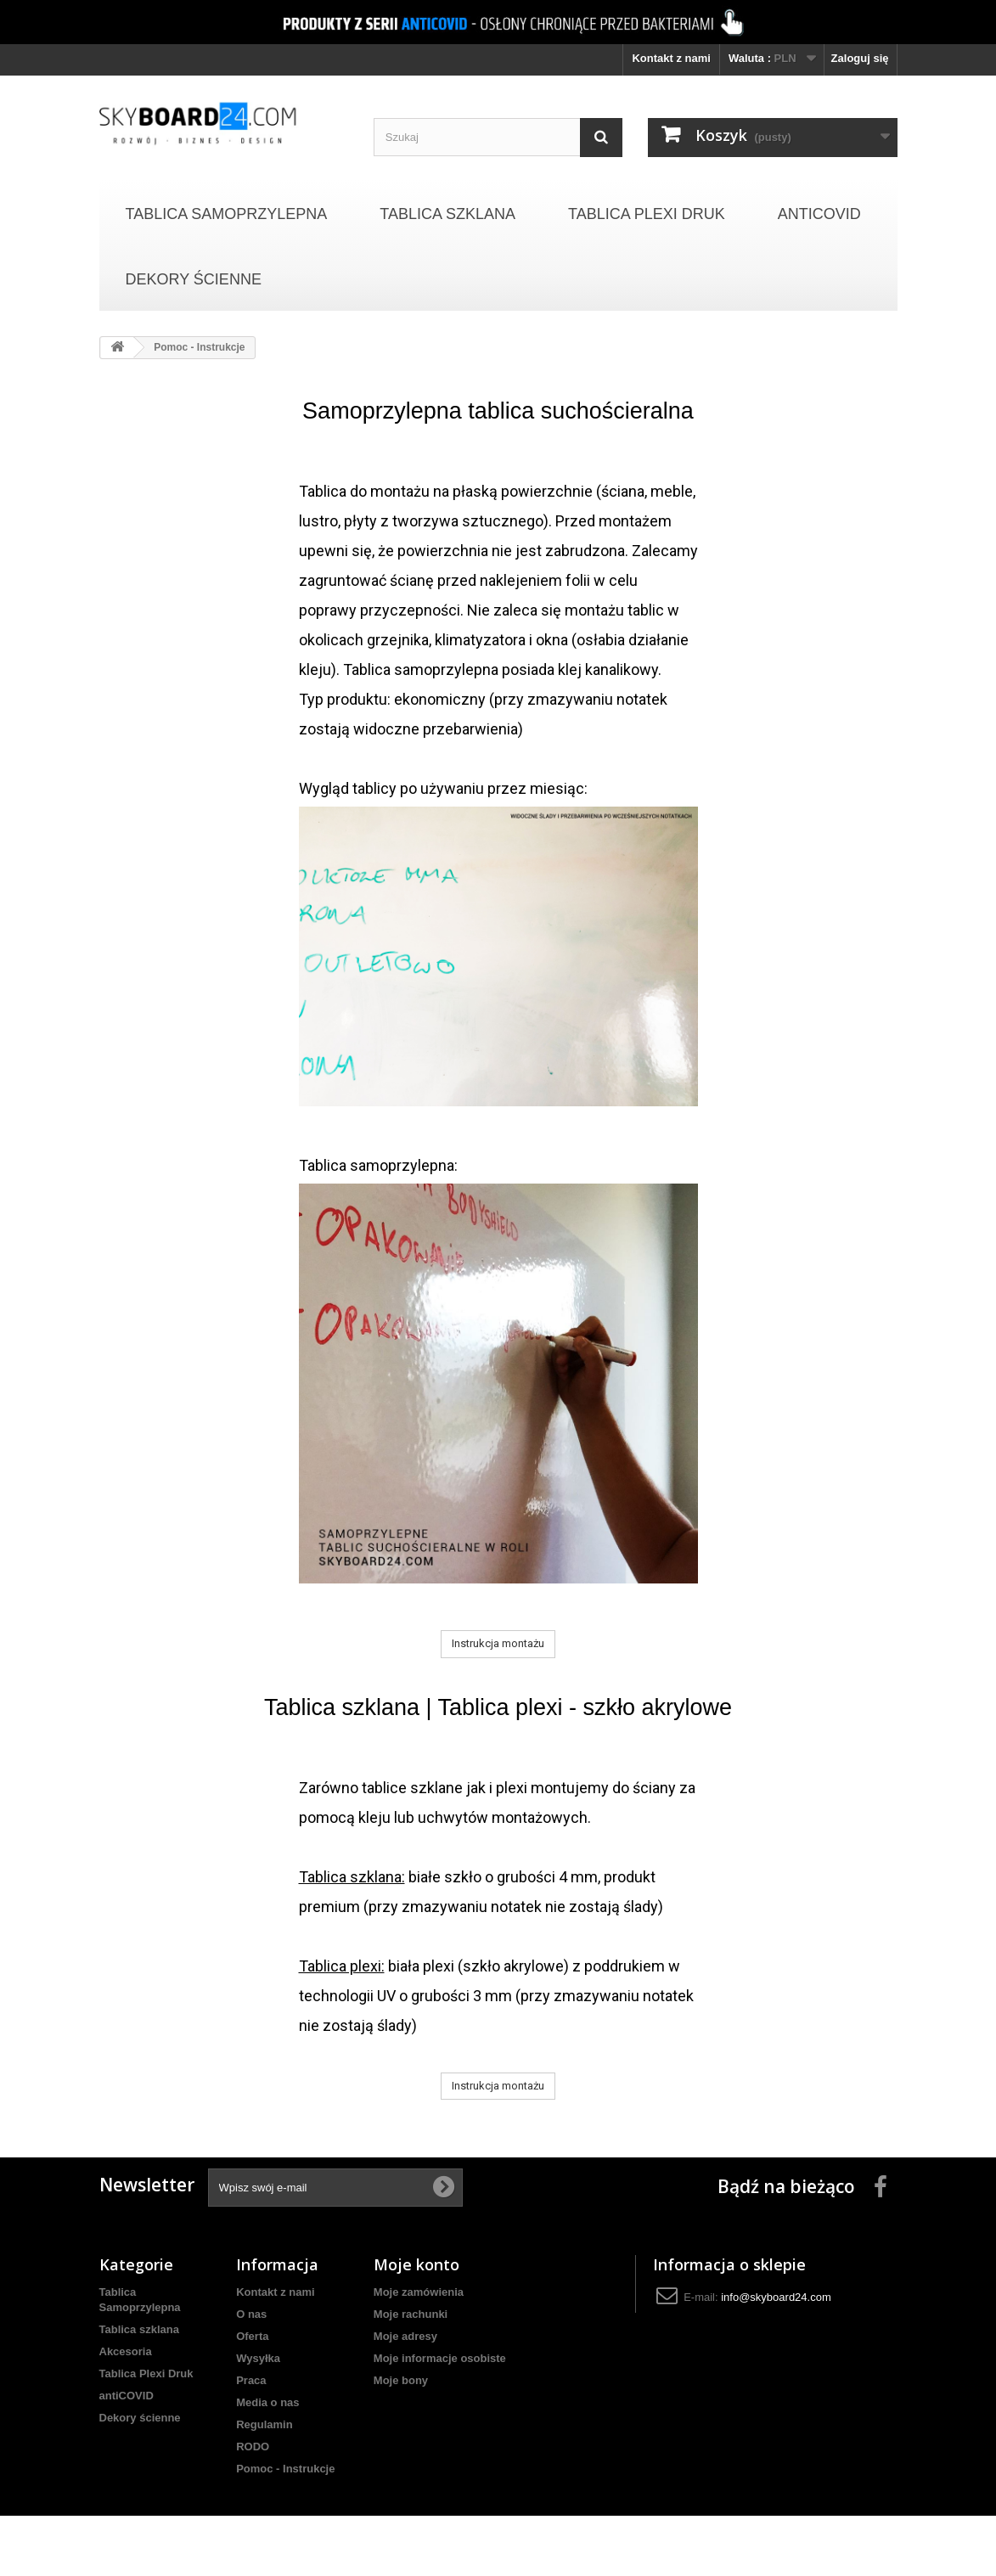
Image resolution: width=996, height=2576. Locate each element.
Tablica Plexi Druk (646, 213)
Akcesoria (125, 2351)
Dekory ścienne (194, 279)
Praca (251, 2380)
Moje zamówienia (419, 2292)
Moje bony (401, 2380)
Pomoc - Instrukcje (285, 2468)
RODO (252, 2446)
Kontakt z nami (671, 58)
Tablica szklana (447, 213)
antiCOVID (819, 213)
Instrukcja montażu (498, 1643)
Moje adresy (405, 2336)
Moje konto (416, 2264)
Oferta (252, 2336)
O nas (251, 2314)
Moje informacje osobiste (440, 2358)
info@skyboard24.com (776, 2297)
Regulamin (264, 2424)
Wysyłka (258, 2358)
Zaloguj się (860, 58)
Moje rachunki (410, 2314)
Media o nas (267, 2402)
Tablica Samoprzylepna (227, 213)
